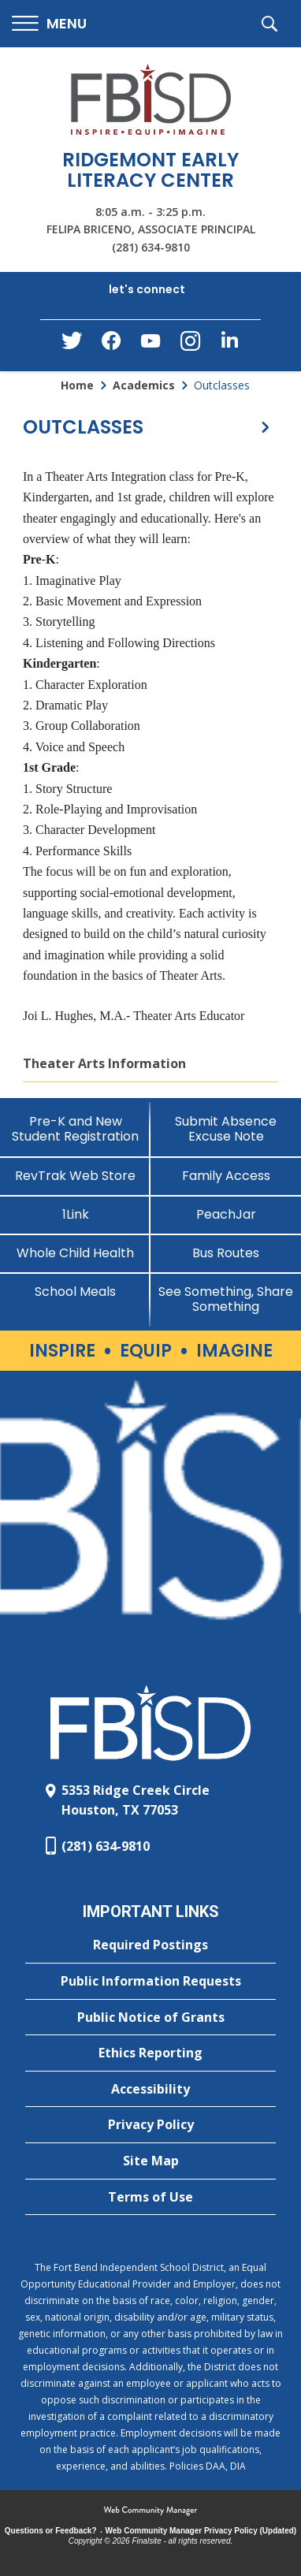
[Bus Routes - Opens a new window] (225, 1253)
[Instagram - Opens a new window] (190, 346)
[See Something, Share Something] (225, 1299)
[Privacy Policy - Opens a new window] (150, 2125)
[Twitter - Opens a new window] (71, 344)
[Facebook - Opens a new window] (111, 345)
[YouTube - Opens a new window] (150, 344)
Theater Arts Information (104, 1063)
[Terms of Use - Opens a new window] (150, 2198)
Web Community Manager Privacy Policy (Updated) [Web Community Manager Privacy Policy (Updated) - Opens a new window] (201, 2530)
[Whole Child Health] (75, 1253)
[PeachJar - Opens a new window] (225, 1214)
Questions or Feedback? (51, 2530)
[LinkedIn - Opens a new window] (229, 344)
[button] (49, 24)
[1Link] (75, 1214)
